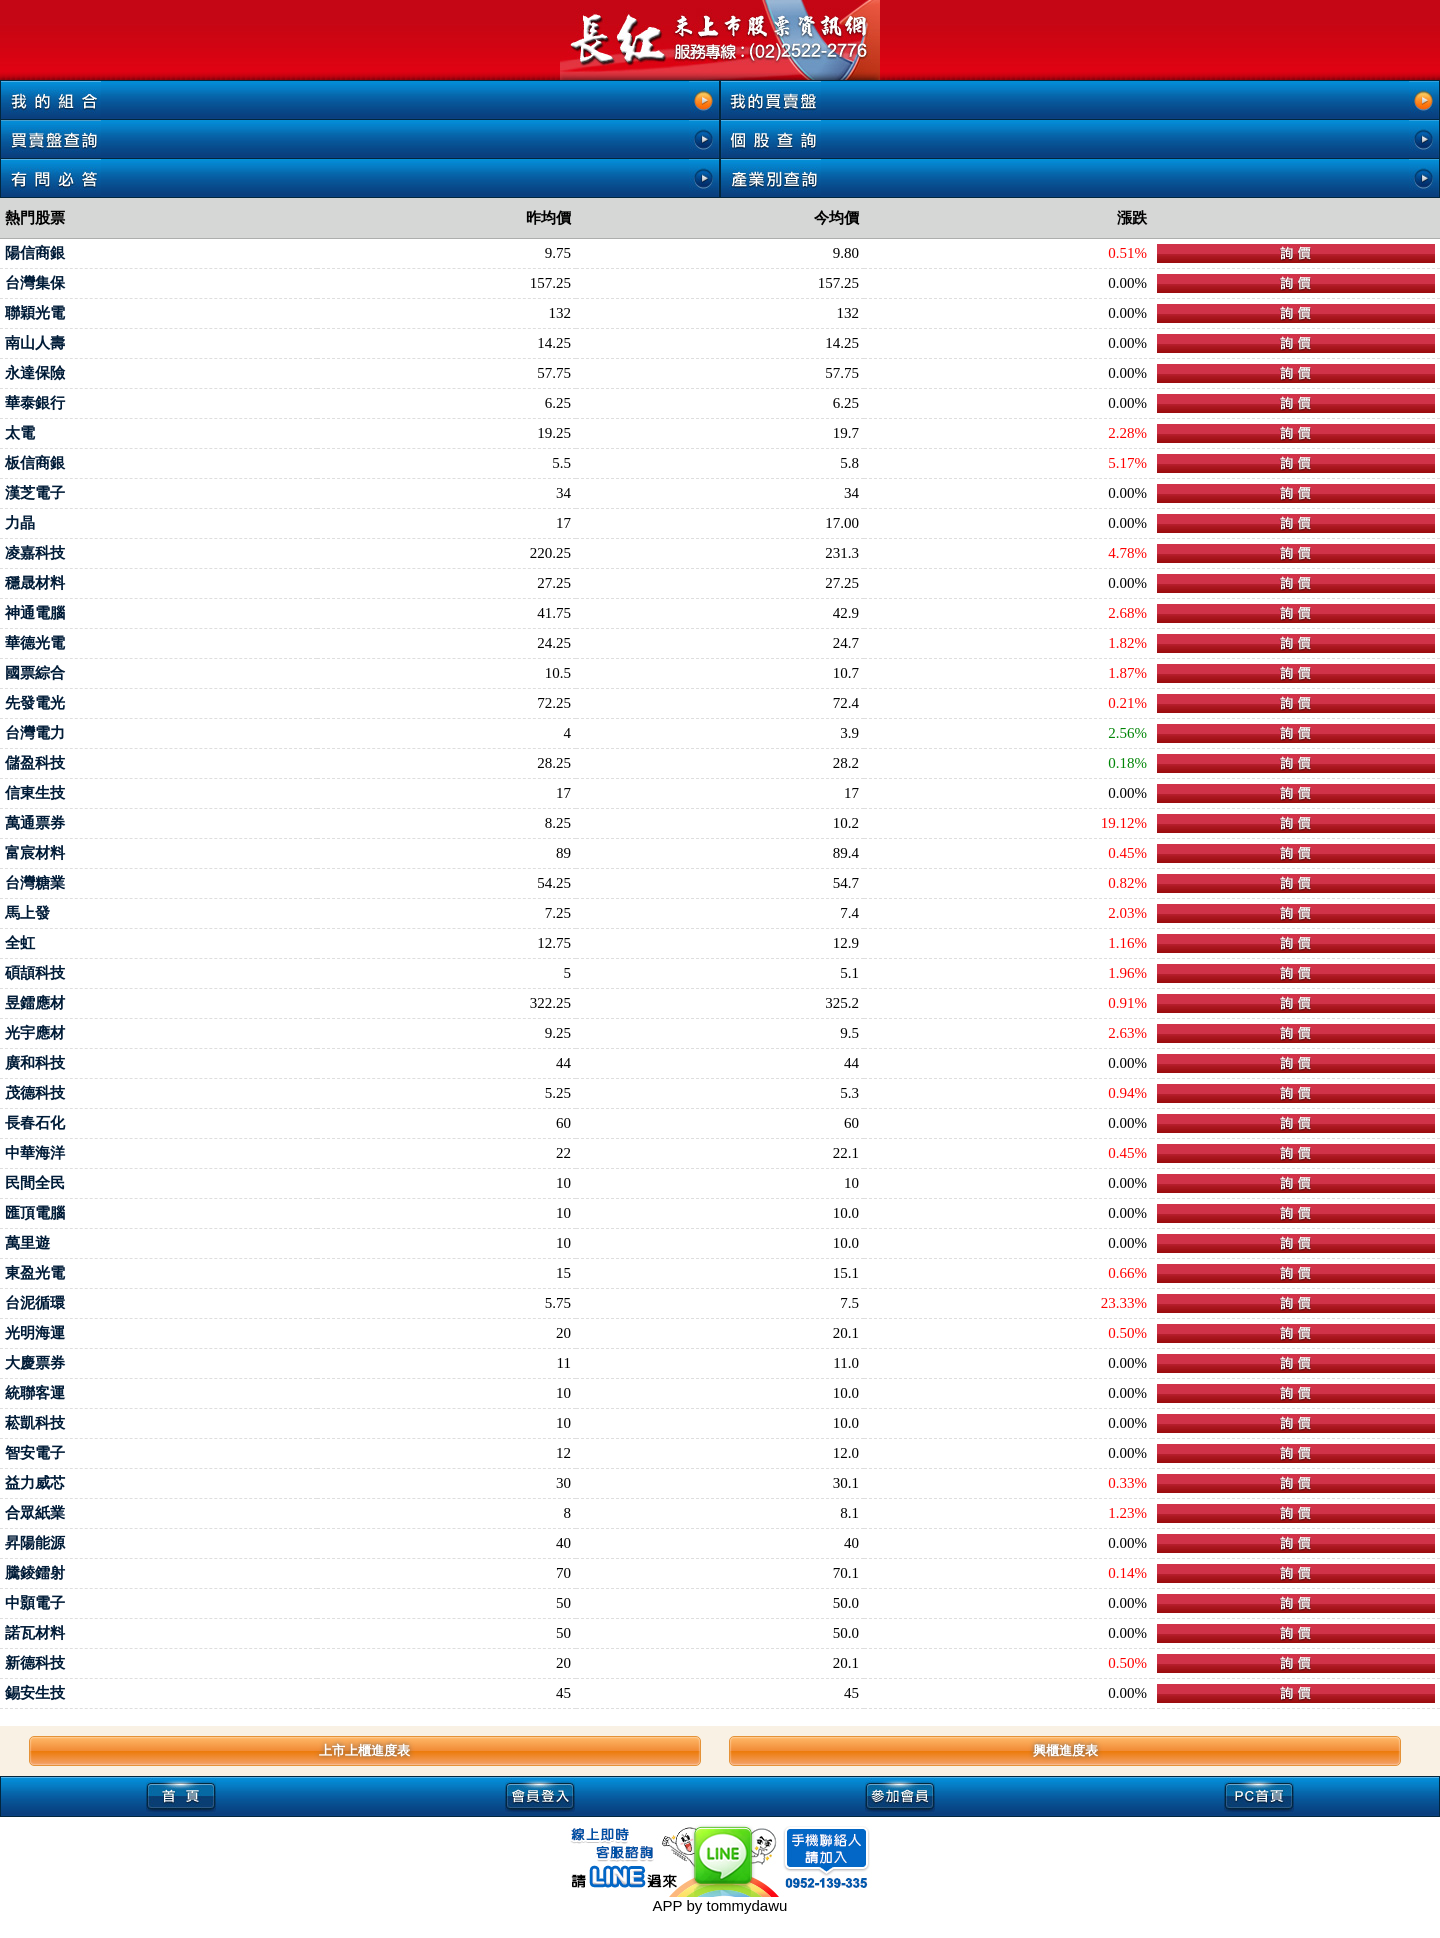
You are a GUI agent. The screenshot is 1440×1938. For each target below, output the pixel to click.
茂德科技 (35, 1093)
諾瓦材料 (35, 1633)
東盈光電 (35, 1273)
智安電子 (35, 1453)
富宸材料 (35, 853)
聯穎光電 (35, 313)
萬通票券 (35, 823)
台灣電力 (35, 733)
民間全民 (35, 1183)
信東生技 (35, 793)
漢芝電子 (35, 493)
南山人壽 (35, 343)
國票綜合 (35, 673)
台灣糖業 (35, 883)
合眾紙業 (35, 1513)
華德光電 (35, 643)
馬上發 (27, 913)
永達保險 (35, 373)
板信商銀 (35, 463)
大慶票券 (35, 1363)
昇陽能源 (35, 1543)
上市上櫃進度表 (364, 1750)
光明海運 (35, 1333)
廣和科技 (35, 1063)
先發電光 (35, 703)
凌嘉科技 (35, 553)
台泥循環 (35, 1303)
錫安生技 (35, 1693)
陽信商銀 (35, 253)
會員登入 (541, 1795)
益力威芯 (35, 1483)
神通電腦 (35, 613)
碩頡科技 (35, 973)
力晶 (20, 523)
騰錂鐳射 (35, 1573)
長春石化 (35, 1123)
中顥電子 (35, 1603)
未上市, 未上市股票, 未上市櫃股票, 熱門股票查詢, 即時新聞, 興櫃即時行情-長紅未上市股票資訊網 (720, 40)
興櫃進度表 (1065, 1750)
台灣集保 (35, 283)
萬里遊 (27, 1243)
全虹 (20, 943)
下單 (1296, 253)
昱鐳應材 (35, 1003)
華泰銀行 (35, 403)
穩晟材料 (35, 583)
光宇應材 (35, 1033)
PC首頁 (1260, 1795)
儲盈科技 (35, 763)
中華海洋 (35, 1153)
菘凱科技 (35, 1423)
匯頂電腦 (35, 1213)
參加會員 (900, 1795)
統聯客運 (35, 1393)
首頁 (181, 1795)
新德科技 (35, 1663)
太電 (20, 433)
